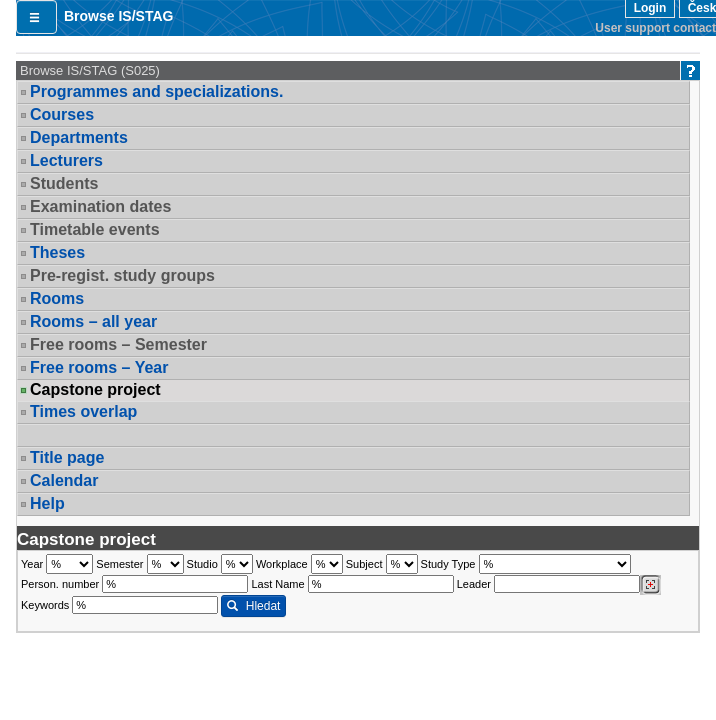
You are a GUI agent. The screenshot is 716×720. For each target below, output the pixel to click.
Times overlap (83, 411)
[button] (36, 17)
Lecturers (66, 160)
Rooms (57, 298)
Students (64, 183)
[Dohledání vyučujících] (650, 585)
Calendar (64, 480)
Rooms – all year (93, 321)
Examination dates (100, 206)
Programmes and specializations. (156, 91)
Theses (57, 252)
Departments (79, 137)
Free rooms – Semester (118, 344)
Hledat (253, 606)
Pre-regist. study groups (122, 275)
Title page (67, 457)
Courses (62, 114)
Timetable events (95, 229)
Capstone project (95, 390)
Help (47, 503)
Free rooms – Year (99, 367)
